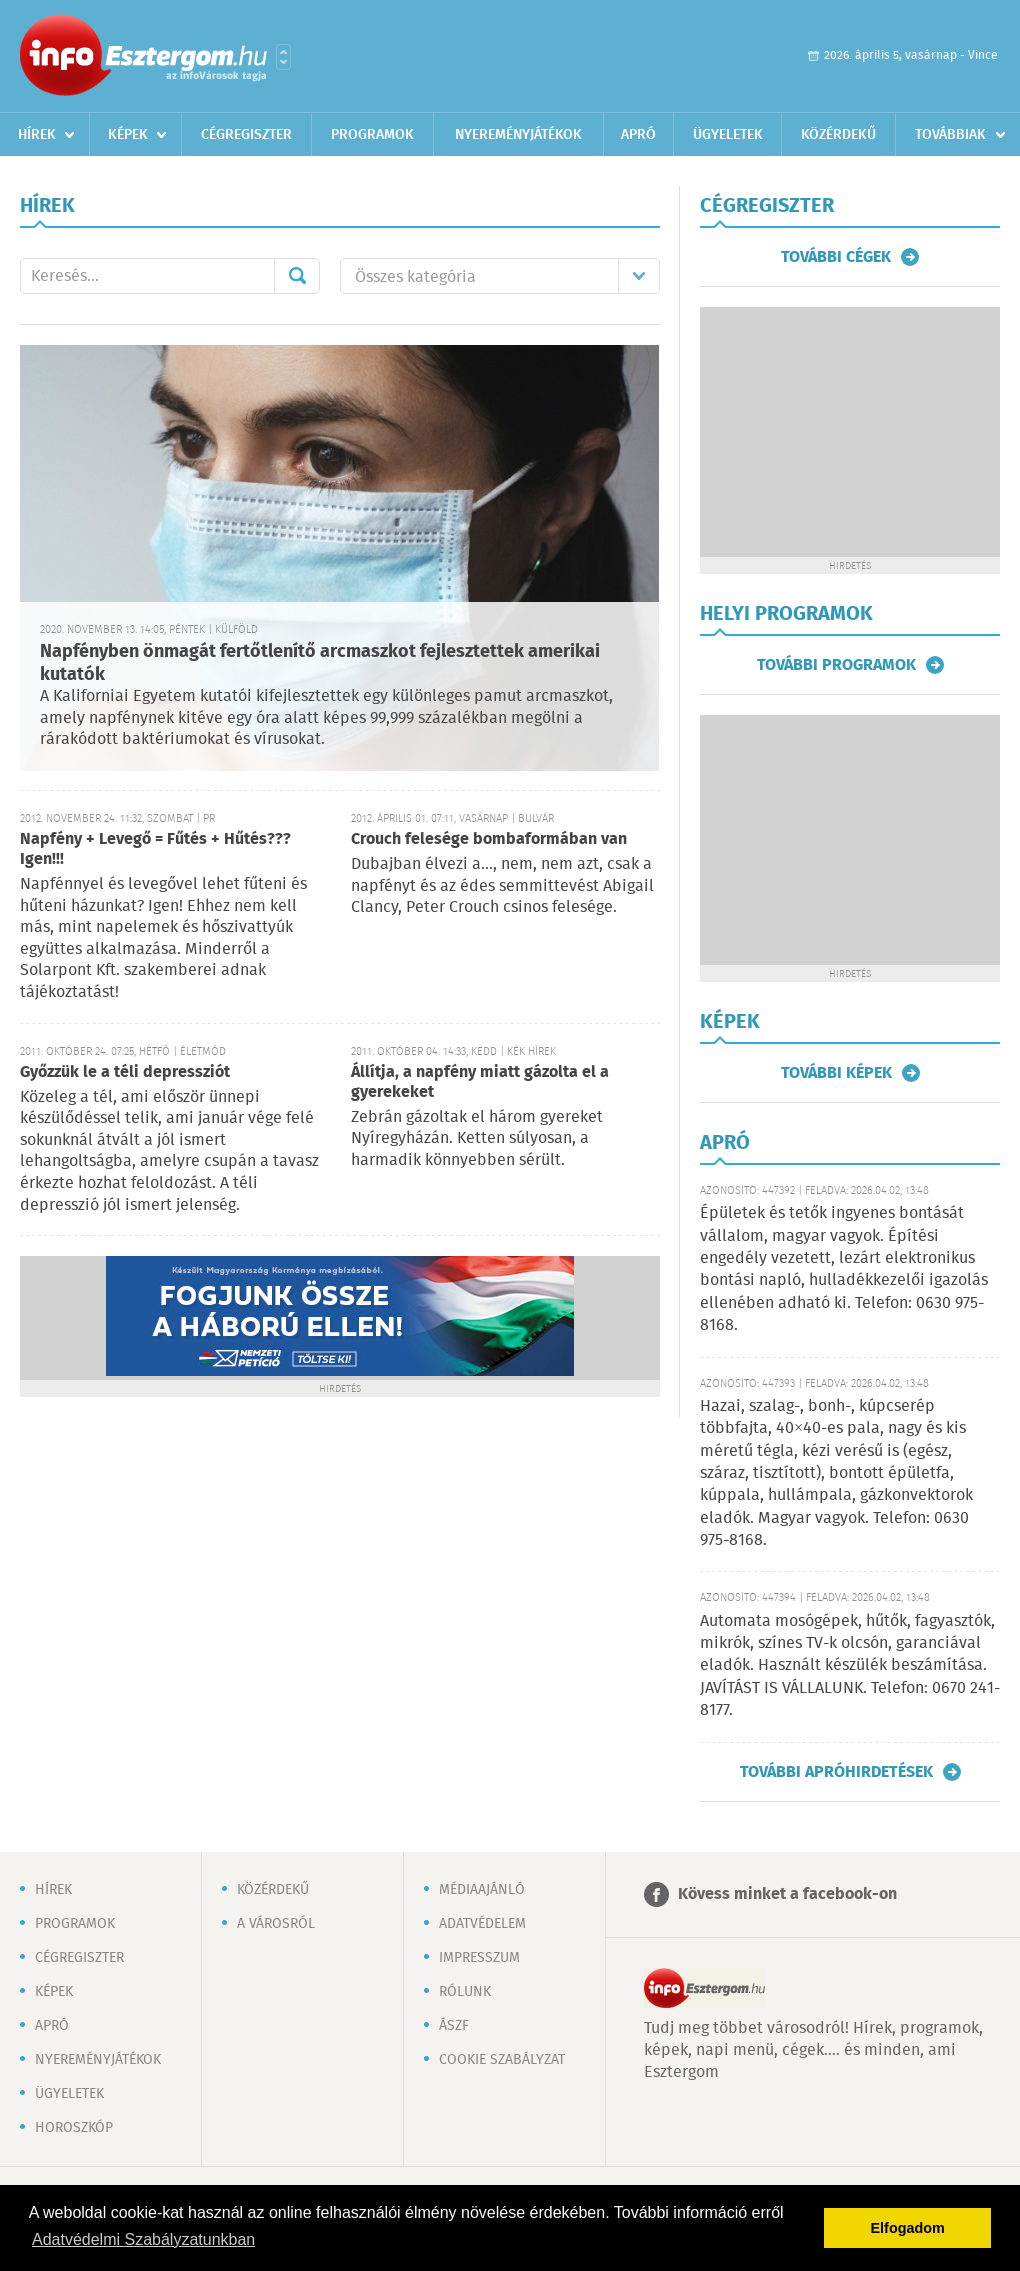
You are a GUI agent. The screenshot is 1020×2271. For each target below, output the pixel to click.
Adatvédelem (482, 1924)
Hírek (37, 135)
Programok (372, 135)
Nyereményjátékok (518, 135)
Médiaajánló (482, 1890)
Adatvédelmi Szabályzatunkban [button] (143, 2239)
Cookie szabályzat (502, 2060)
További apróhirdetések (836, 1772)
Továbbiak (950, 135)
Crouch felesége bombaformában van (489, 839)
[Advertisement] (850, 840)
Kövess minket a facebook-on (787, 1894)
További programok (836, 665)
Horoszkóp (74, 2128)
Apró (638, 135)
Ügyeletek (728, 135)
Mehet (297, 276)
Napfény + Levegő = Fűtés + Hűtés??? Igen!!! (155, 849)
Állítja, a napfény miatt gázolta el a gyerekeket (480, 1082)
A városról (276, 1924)
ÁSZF (454, 2026)
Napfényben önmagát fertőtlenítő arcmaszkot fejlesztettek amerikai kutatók (320, 663)
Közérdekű (838, 135)
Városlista (283, 57)
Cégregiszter (246, 135)
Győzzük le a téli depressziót (125, 1072)
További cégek (836, 257)
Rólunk (465, 1992)
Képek (128, 135)
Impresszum (479, 1958)
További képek (836, 1073)
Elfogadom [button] (908, 2228)
